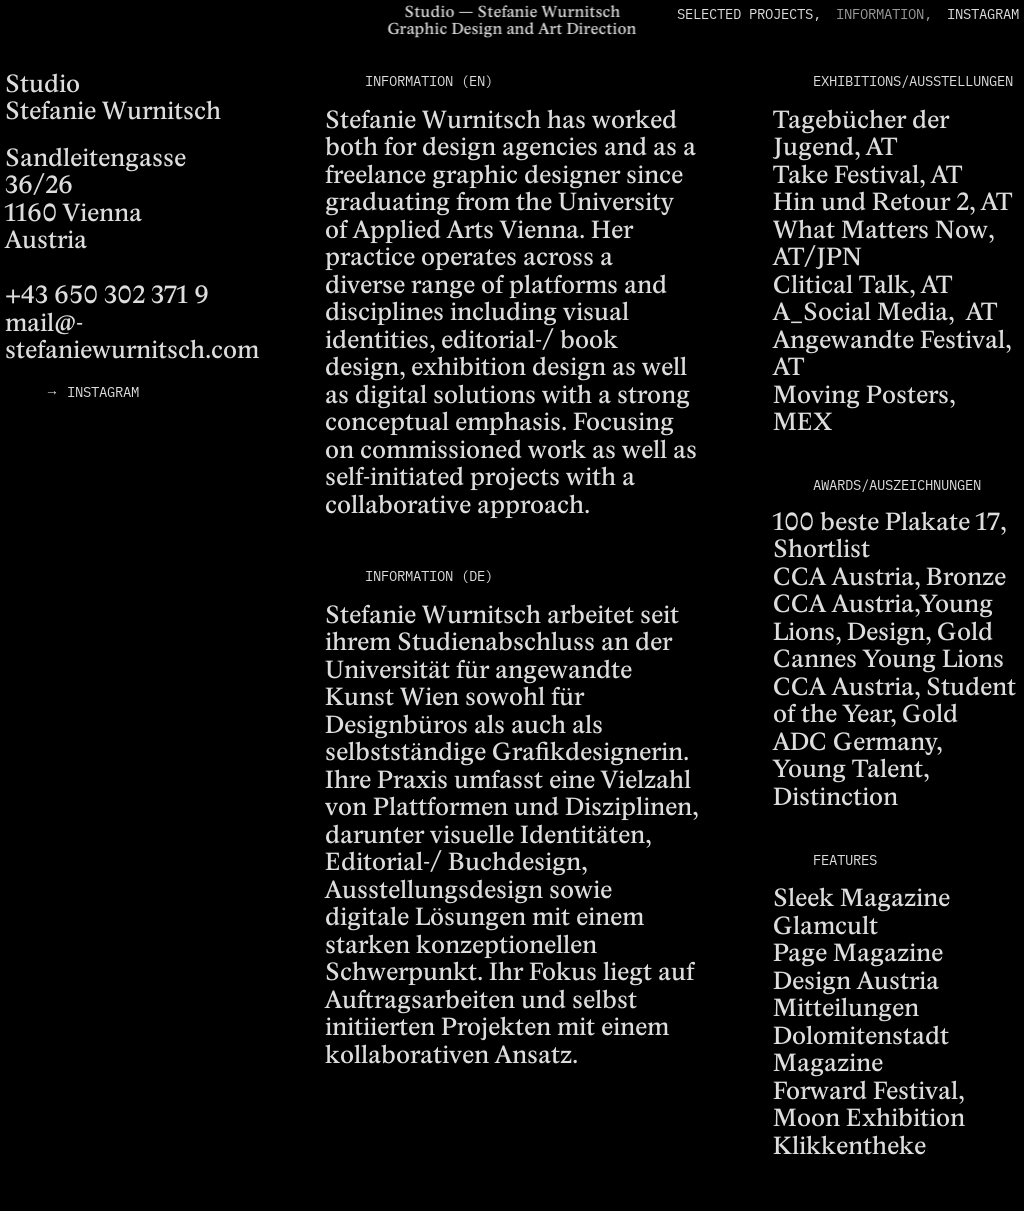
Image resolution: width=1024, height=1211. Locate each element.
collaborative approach (454, 506)
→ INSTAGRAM (92, 391)
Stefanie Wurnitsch (433, 121)
